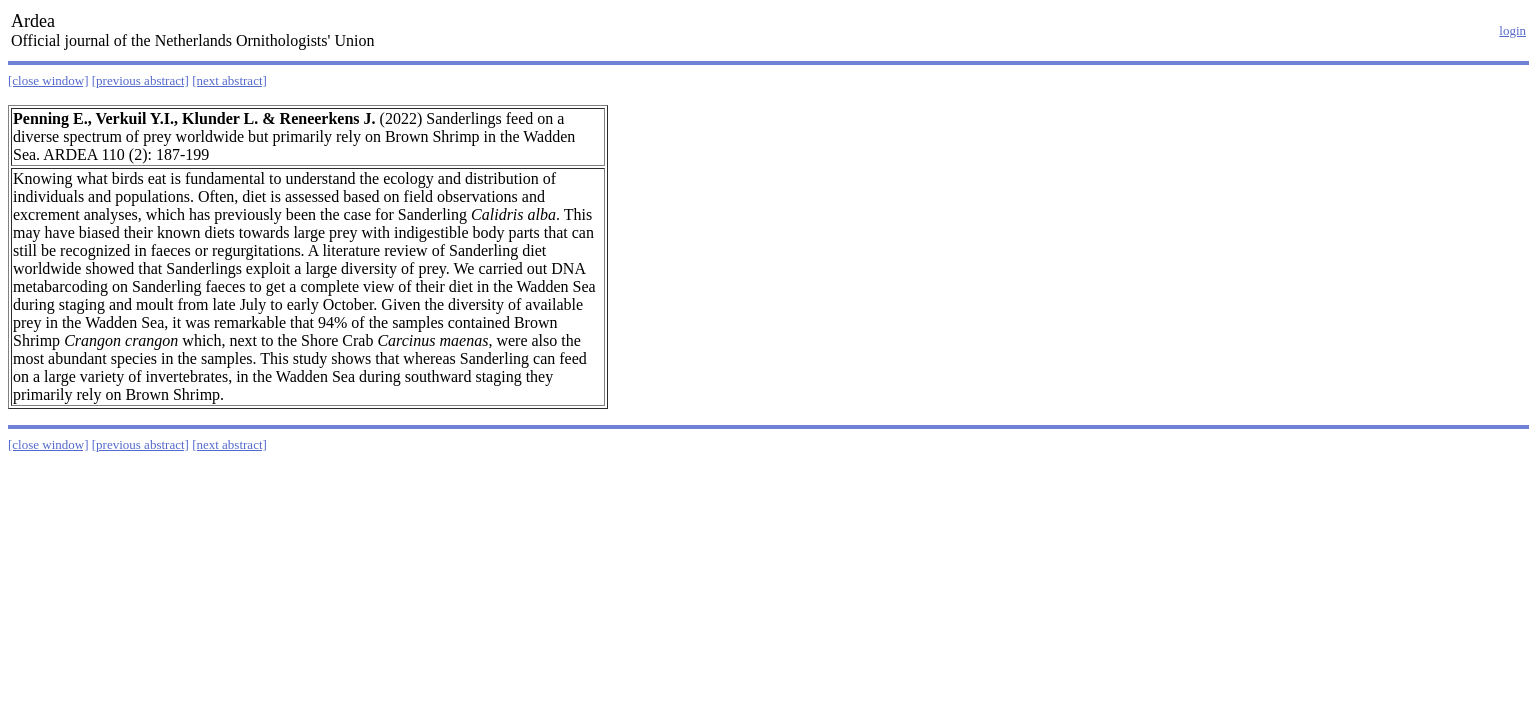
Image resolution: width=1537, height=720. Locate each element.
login (1512, 30)
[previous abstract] (140, 80)
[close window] (48, 80)
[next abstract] (229, 80)
